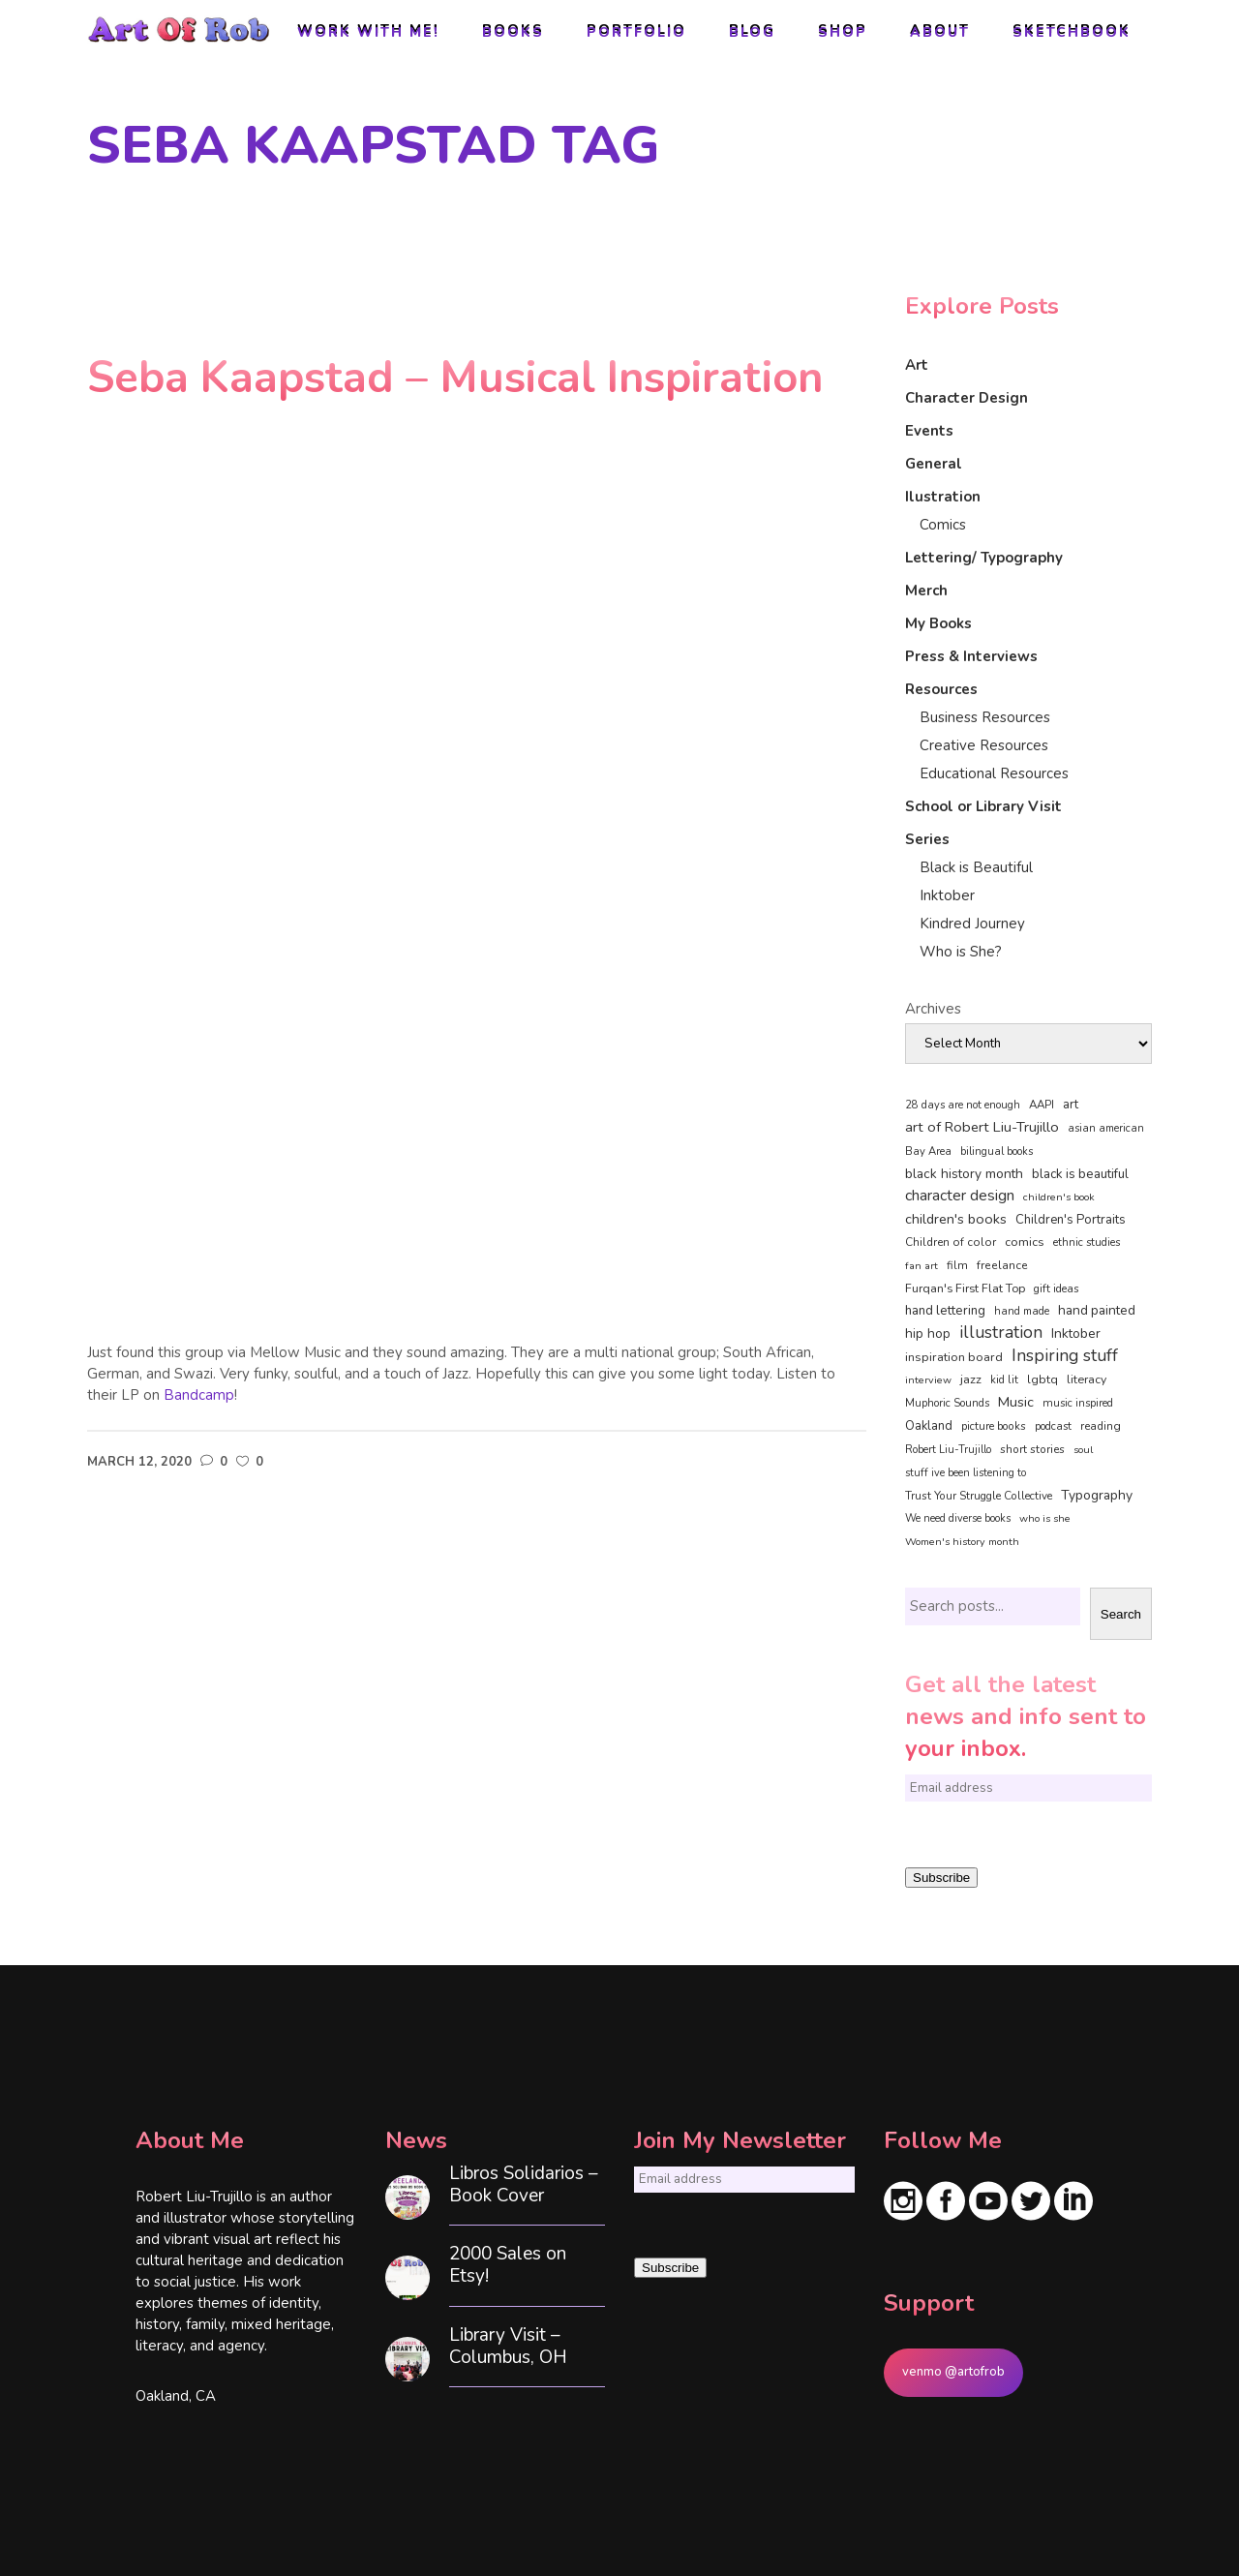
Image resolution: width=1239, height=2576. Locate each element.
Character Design (966, 398)
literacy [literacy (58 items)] (1086, 1379)
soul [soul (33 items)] (1083, 1449)
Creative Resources (984, 745)
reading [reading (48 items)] (1100, 1426)
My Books (938, 623)
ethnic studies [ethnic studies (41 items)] (1086, 1242)
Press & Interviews (971, 656)
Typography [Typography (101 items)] (1097, 1495)
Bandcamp (199, 1395)
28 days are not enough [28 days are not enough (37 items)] (962, 1105)
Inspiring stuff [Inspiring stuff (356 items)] (1065, 1355)
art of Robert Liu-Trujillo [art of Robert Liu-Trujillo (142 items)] (982, 1126)
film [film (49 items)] (957, 1265)
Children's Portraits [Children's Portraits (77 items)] (1070, 1219)
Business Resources (985, 717)
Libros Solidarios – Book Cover (523, 2185)
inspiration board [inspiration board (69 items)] (954, 1357)
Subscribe (941, 1877)
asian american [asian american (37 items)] (1106, 1128)
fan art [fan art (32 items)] (921, 1265)
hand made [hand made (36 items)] (1021, 1311)
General (933, 463)
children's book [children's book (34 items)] (1059, 1197)
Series (927, 839)
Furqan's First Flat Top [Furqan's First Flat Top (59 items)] (965, 1288)
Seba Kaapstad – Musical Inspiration (455, 378)
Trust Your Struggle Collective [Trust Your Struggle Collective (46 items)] (978, 1495)
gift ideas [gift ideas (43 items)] (1056, 1288)
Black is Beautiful (976, 867)
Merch (926, 590)
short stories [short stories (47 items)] (1032, 1449)
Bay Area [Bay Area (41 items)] (928, 1151)
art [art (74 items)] (1070, 1104)
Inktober (947, 895)
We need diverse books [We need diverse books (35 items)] (958, 1518)
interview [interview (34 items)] (928, 1380)
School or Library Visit (983, 806)
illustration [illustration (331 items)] (1001, 1333)
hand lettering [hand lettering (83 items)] (945, 1310)
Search (1121, 1614)
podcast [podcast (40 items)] (1053, 1426)
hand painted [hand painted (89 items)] (1096, 1310)
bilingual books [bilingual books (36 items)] (996, 1151)
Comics (943, 524)
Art (916, 365)
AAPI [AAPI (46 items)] (1041, 1104)
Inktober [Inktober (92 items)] (1076, 1333)
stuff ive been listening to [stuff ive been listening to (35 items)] (965, 1473)
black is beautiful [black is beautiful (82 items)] (1080, 1174)
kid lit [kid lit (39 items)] (1004, 1380)
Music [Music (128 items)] (1016, 1401)
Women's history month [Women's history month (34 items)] (962, 1541)
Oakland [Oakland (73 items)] (928, 1426)
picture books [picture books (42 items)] (993, 1426)
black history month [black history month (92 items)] (964, 1174)
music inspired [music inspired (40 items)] (1078, 1403)
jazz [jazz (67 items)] (971, 1379)
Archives (933, 1008)
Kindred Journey (972, 923)
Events (929, 430)
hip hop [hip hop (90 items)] (928, 1333)
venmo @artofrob (953, 2371)
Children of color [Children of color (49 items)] (950, 1242)
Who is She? (961, 951)
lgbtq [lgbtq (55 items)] (1042, 1379)
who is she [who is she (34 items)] (1045, 1518)
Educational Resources (994, 773)
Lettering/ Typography (984, 557)
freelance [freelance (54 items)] (1002, 1265)
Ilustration (943, 496)
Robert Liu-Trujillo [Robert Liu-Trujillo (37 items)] (948, 1449)
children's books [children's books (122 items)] (956, 1218)
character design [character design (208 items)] (959, 1195)
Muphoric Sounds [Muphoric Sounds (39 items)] (947, 1403)
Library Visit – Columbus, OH (508, 2346)
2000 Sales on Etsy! (507, 2265)
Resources (941, 689)
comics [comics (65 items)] (1024, 1241)
